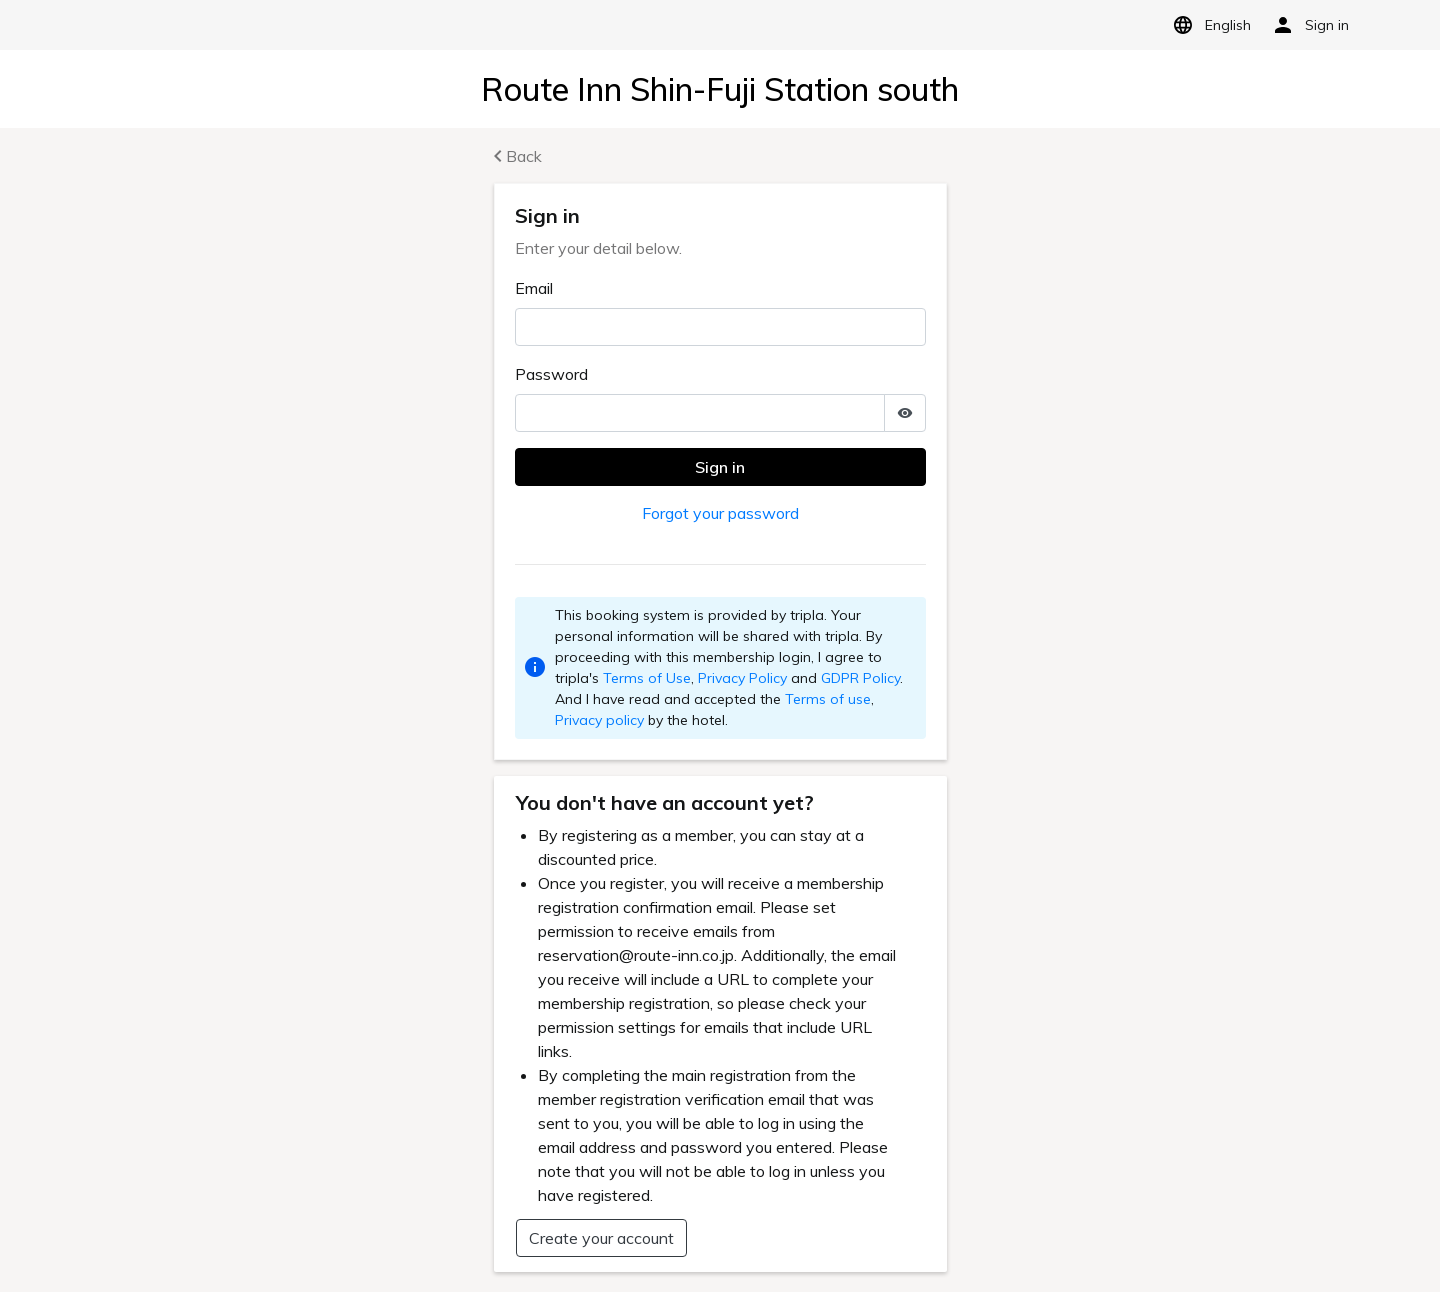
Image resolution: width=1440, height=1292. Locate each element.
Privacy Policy (742, 678)
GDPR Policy (860, 678)
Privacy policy (599, 720)
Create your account (601, 1238)
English (1208, 25)
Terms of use (828, 699)
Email (534, 288)
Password (551, 374)
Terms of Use (647, 678)
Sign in (720, 467)
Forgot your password (720, 513)
